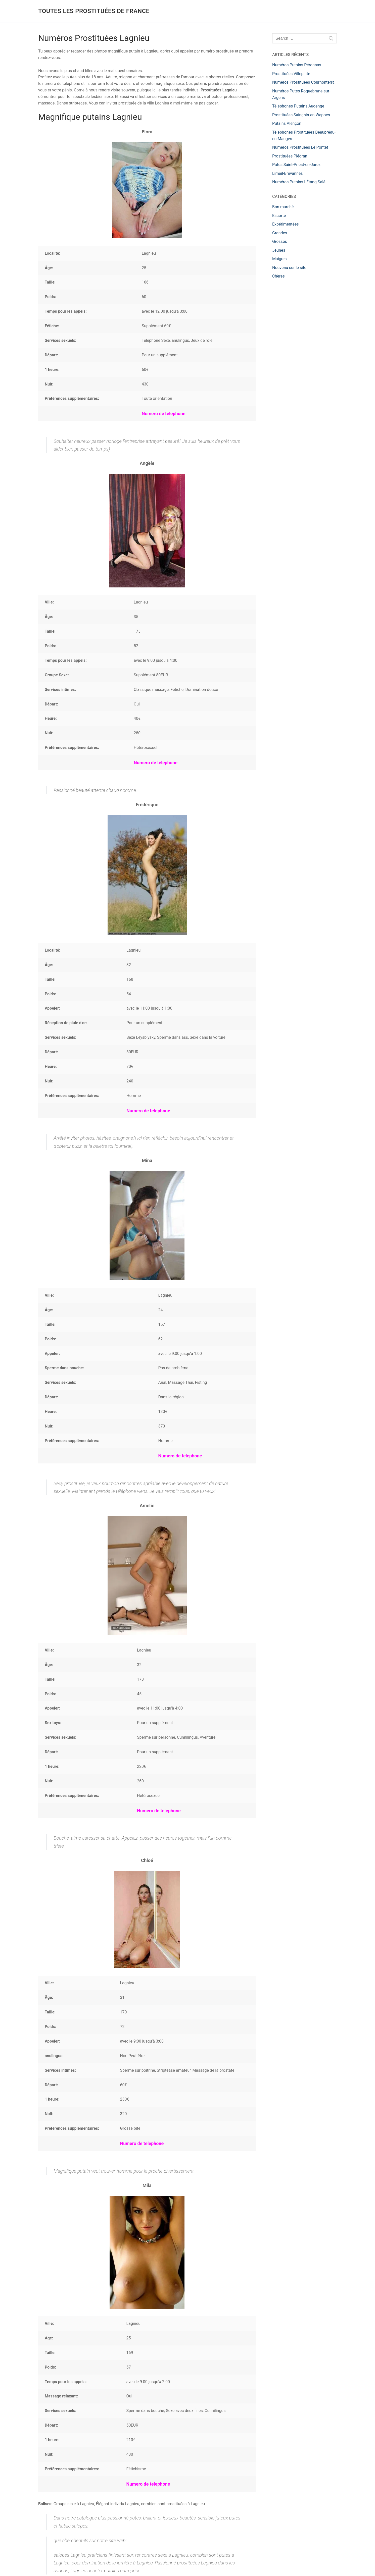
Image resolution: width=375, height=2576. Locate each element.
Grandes (279, 233)
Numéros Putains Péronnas (296, 65)
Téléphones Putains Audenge (298, 106)
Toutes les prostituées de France (94, 11)
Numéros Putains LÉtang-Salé (298, 182)
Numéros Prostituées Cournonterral (304, 82)
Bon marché (283, 206)
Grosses (279, 241)
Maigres (279, 258)
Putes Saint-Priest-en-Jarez (296, 164)
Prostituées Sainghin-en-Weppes (301, 115)
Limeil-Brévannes (287, 173)
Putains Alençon (286, 123)
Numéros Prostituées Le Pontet (300, 147)
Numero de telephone (163, 413)
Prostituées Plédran (289, 156)
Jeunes (278, 250)
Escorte (279, 215)
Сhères (278, 276)
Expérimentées (285, 224)
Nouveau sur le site (289, 267)
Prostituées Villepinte (291, 73)
